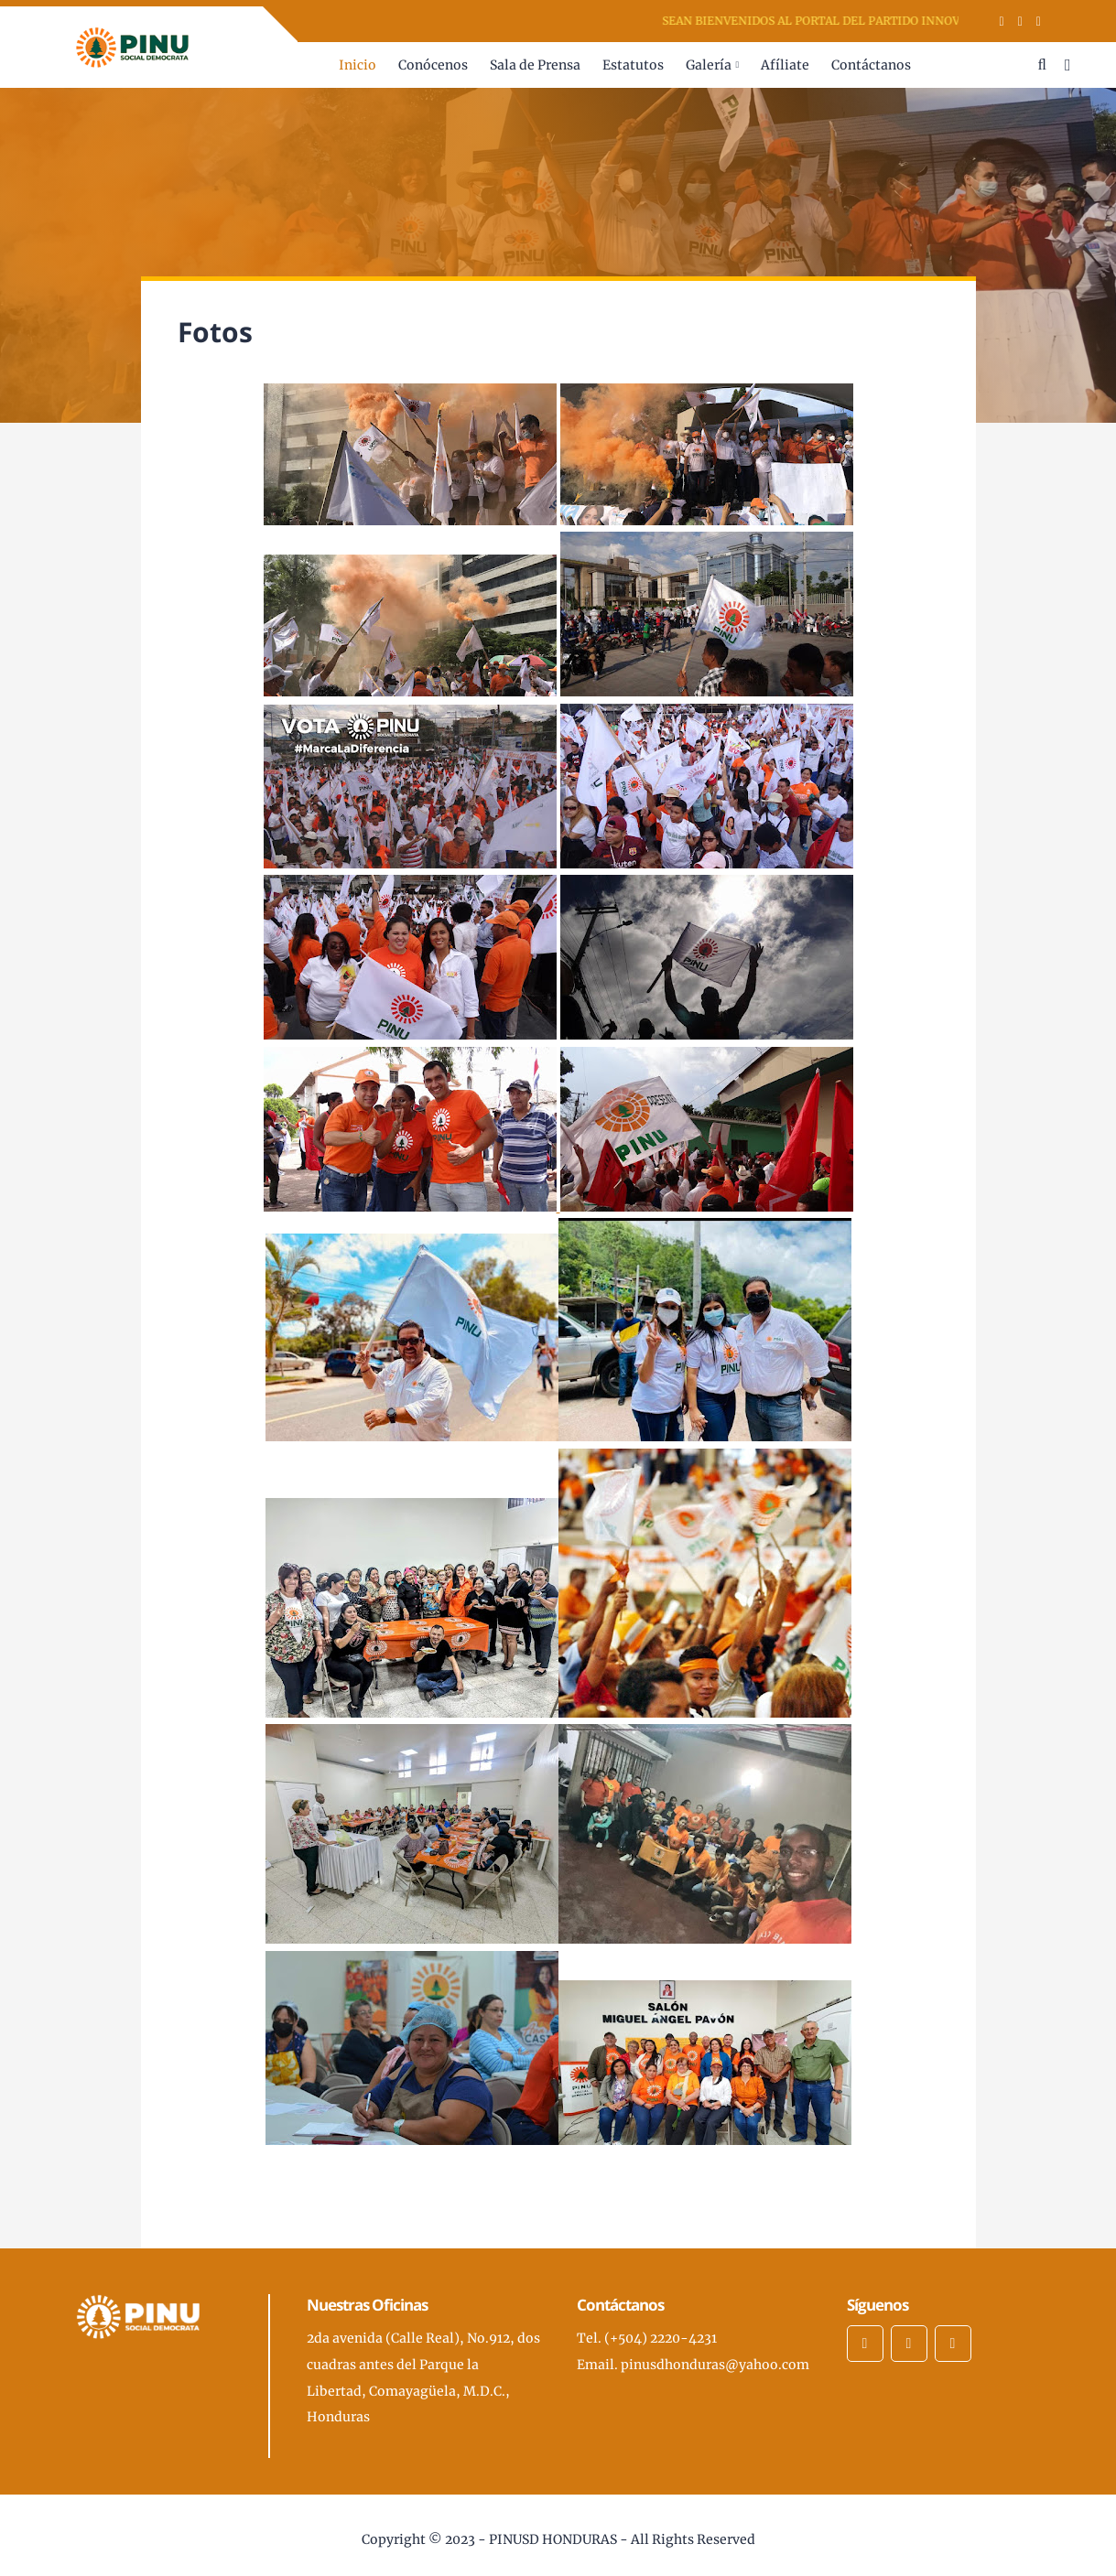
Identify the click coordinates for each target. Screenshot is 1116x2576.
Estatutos (633, 65)
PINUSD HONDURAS (553, 2539)
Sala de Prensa (535, 65)
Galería (708, 65)
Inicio (357, 65)
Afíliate (785, 65)
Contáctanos (871, 65)
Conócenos (433, 65)
